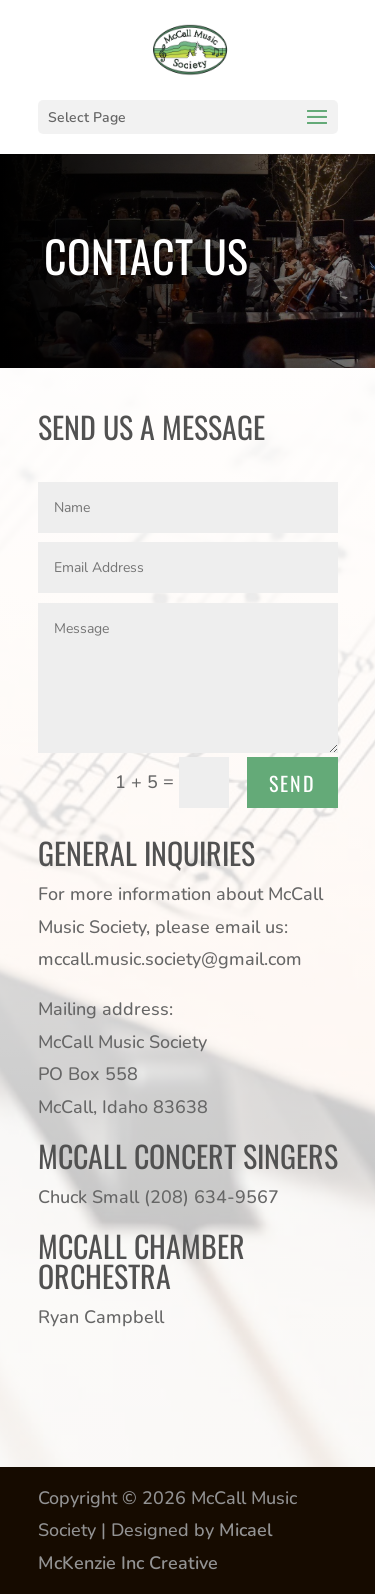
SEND (292, 783)
